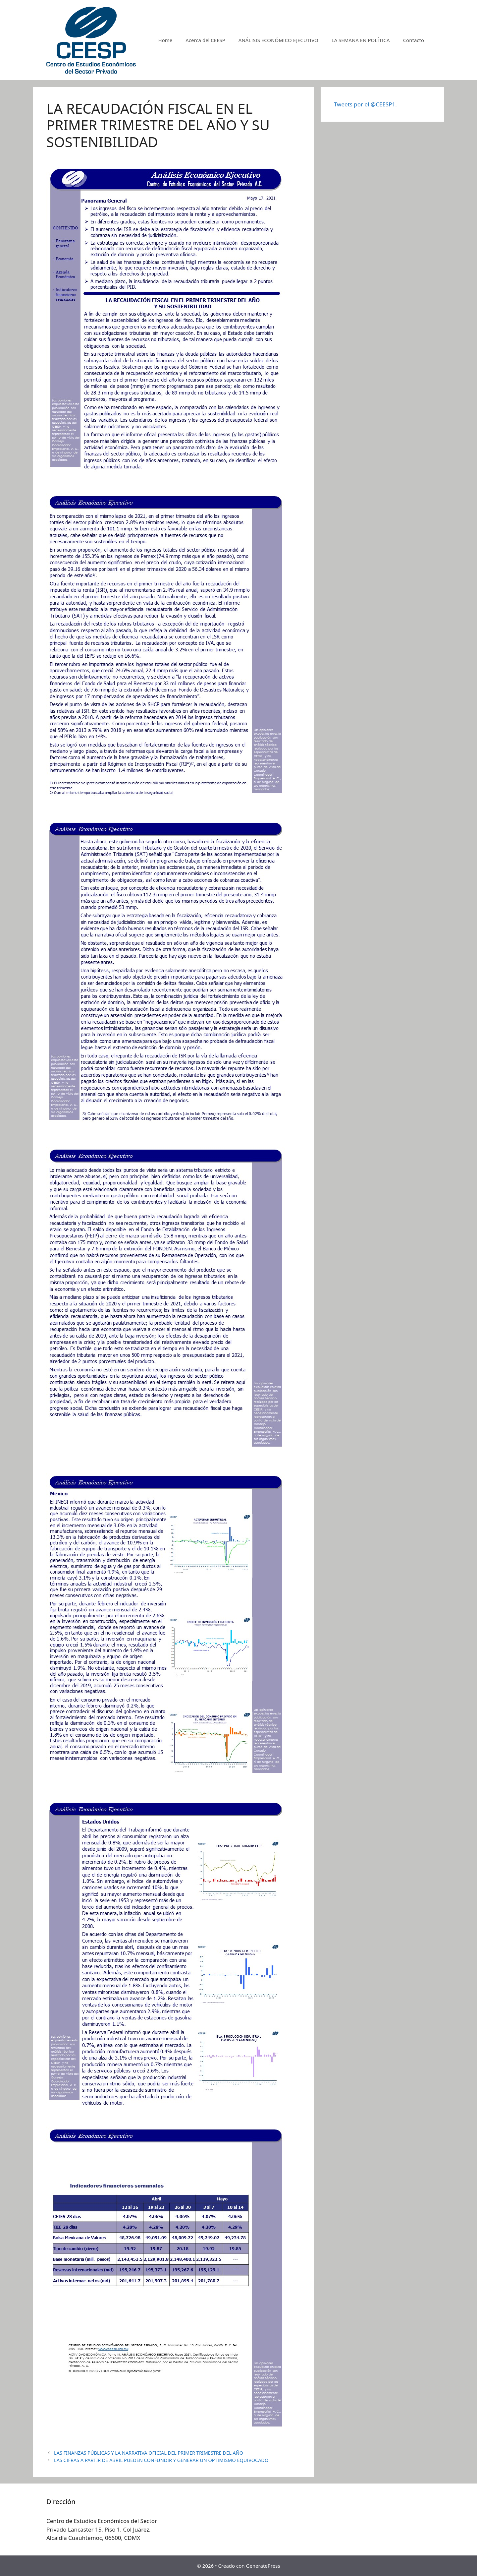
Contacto (413, 40)
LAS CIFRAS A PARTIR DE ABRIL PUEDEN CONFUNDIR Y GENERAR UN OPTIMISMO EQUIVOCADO (161, 2460)
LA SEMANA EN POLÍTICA (361, 40)
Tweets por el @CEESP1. (365, 104)
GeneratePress (263, 2565)
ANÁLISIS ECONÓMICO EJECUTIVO (278, 40)
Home (165, 40)
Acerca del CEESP (205, 40)
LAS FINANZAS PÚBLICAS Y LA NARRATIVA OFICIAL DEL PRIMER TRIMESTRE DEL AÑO (148, 2453)
